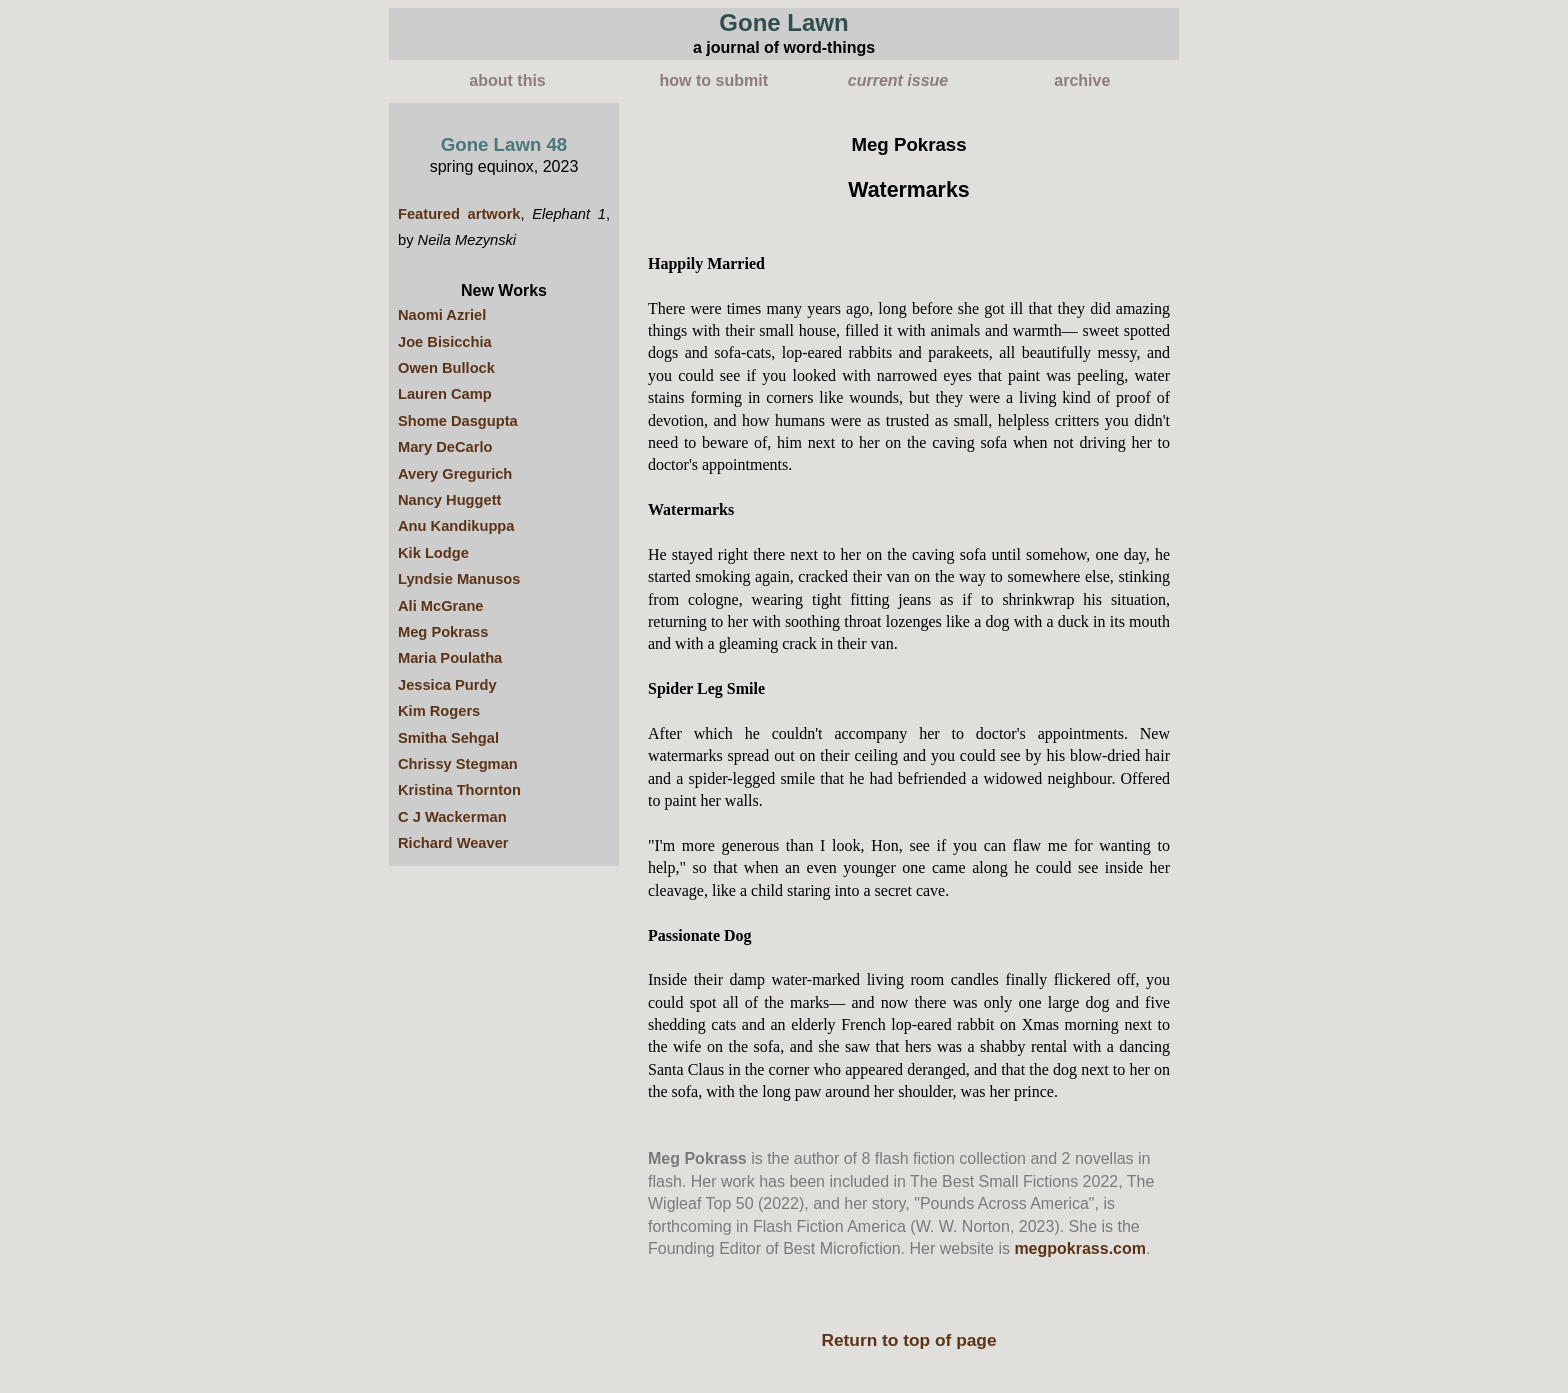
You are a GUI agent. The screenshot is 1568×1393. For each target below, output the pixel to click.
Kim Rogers (439, 711)
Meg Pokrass (443, 632)
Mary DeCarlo (445, 447)
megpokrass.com (1080, 1248)
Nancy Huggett (449, 500)
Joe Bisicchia (445, 342)
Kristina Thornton (459, 790)
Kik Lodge (433, 553)
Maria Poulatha (450, 658)
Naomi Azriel (442, 315)
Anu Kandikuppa (456, 526)
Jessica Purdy (447, 685)
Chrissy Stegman (458, 764)
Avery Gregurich (455, 474)
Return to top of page (908, 1340)
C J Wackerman (452, 817)
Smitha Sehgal (448, 738)
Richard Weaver (453, 843)
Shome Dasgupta (458, 421)
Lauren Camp (445, 394)
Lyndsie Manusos (459, 579)
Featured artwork (459, 214)
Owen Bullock (446, 368)
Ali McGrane (441, 606)
